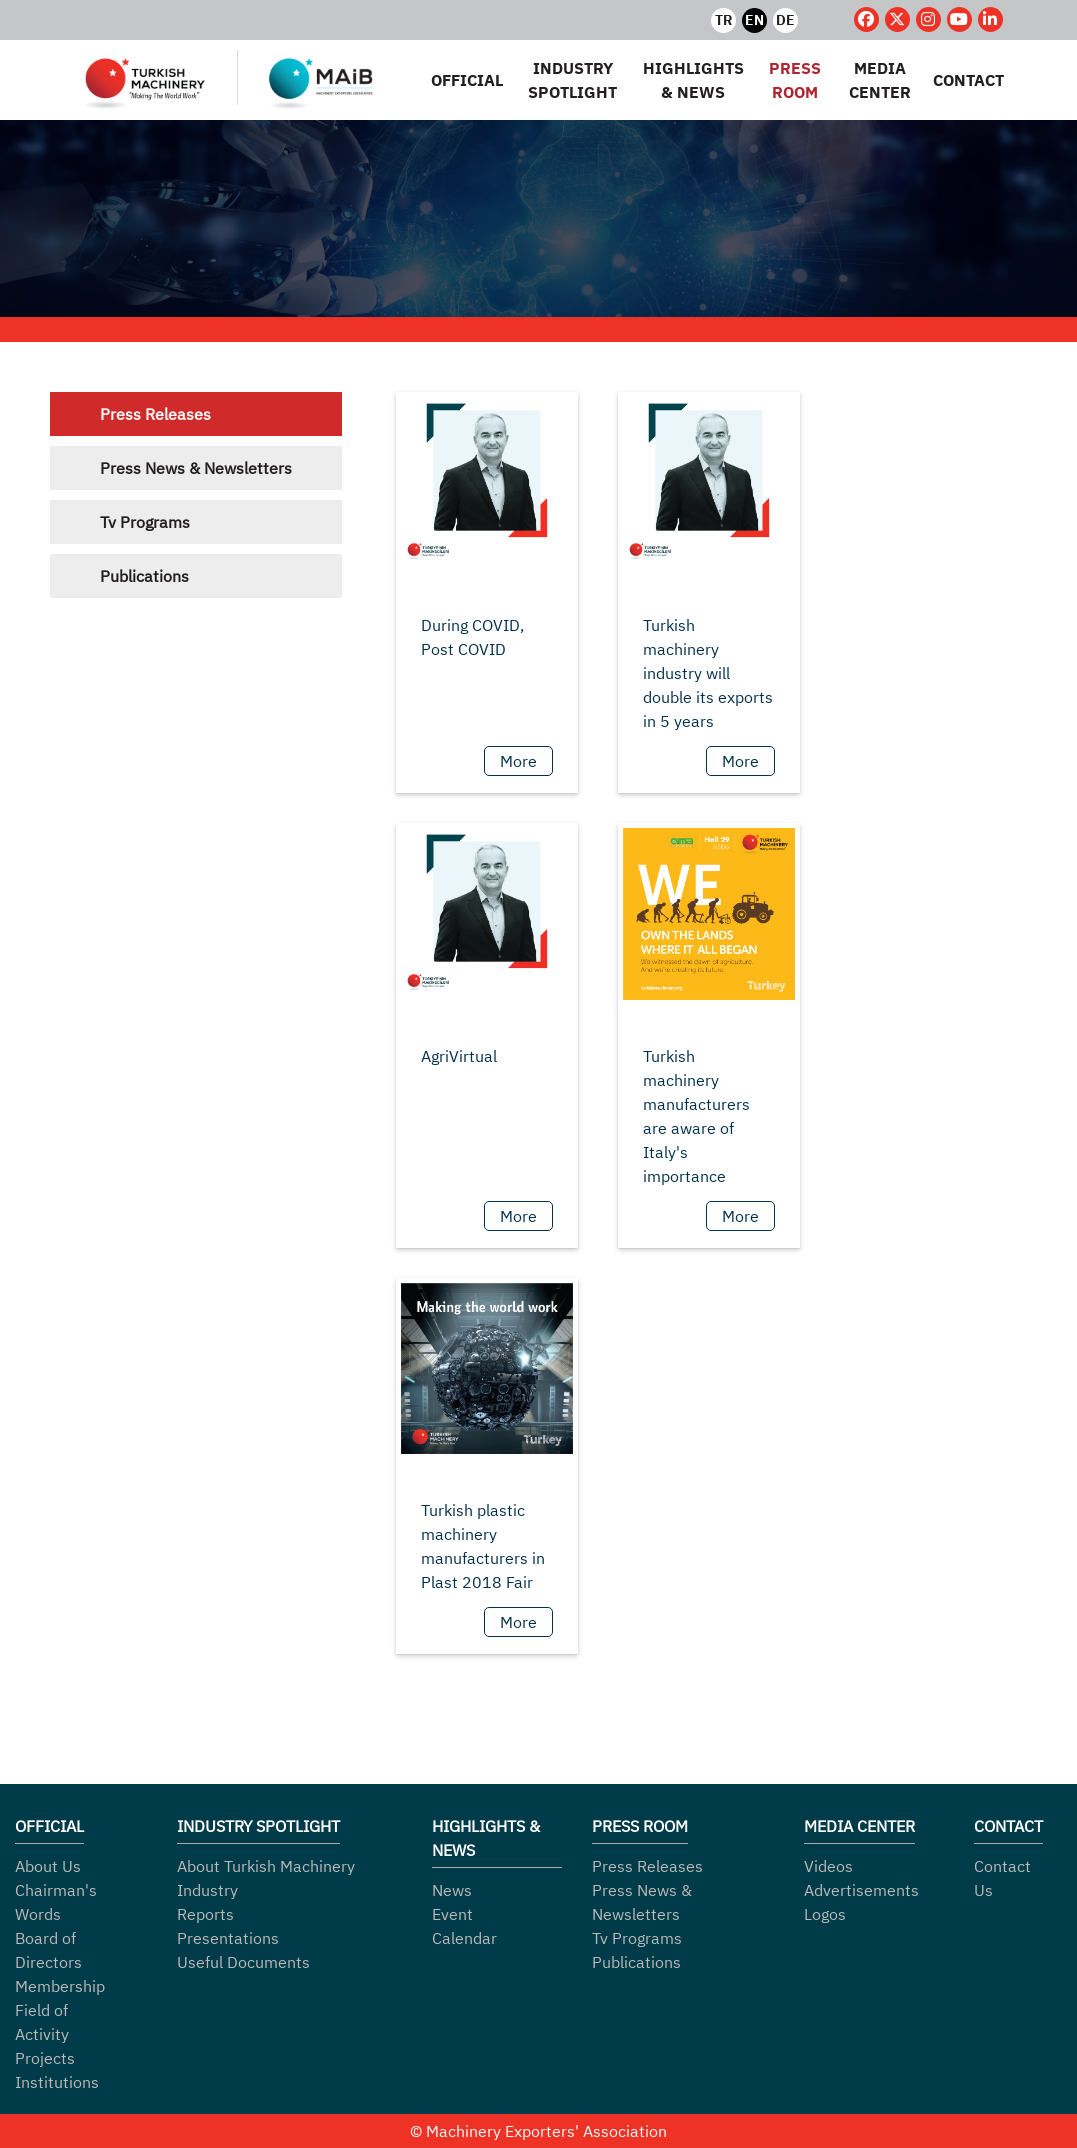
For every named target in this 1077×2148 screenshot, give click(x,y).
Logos (825, 1914)
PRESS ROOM (795, 80)
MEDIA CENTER (880, 80)
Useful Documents (243, 1962)
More (518, 761)
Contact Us (1002, 1878)
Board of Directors (48, 1950)
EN (754, 20)
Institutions (57, 2082)
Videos (828, 1866)
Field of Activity (42, 2022)
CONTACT (968, 80)
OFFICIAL (467, 80)
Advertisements (861, 1890)
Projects (45, 2058)
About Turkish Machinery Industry (266, 1878)
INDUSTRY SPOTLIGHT (572, 80)
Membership (60, 1986)
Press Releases (155, 414)
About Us (48, 1866)
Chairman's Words (56, 1902)
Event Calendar (464, 1926)
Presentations (228, 1938)
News (452, 1890)
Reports (205, 1914)
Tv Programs (145, 522)
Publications (144, 576)
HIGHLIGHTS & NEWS (693, 80)
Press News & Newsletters (196, 468)
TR (723, 20)
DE (785, 20)
